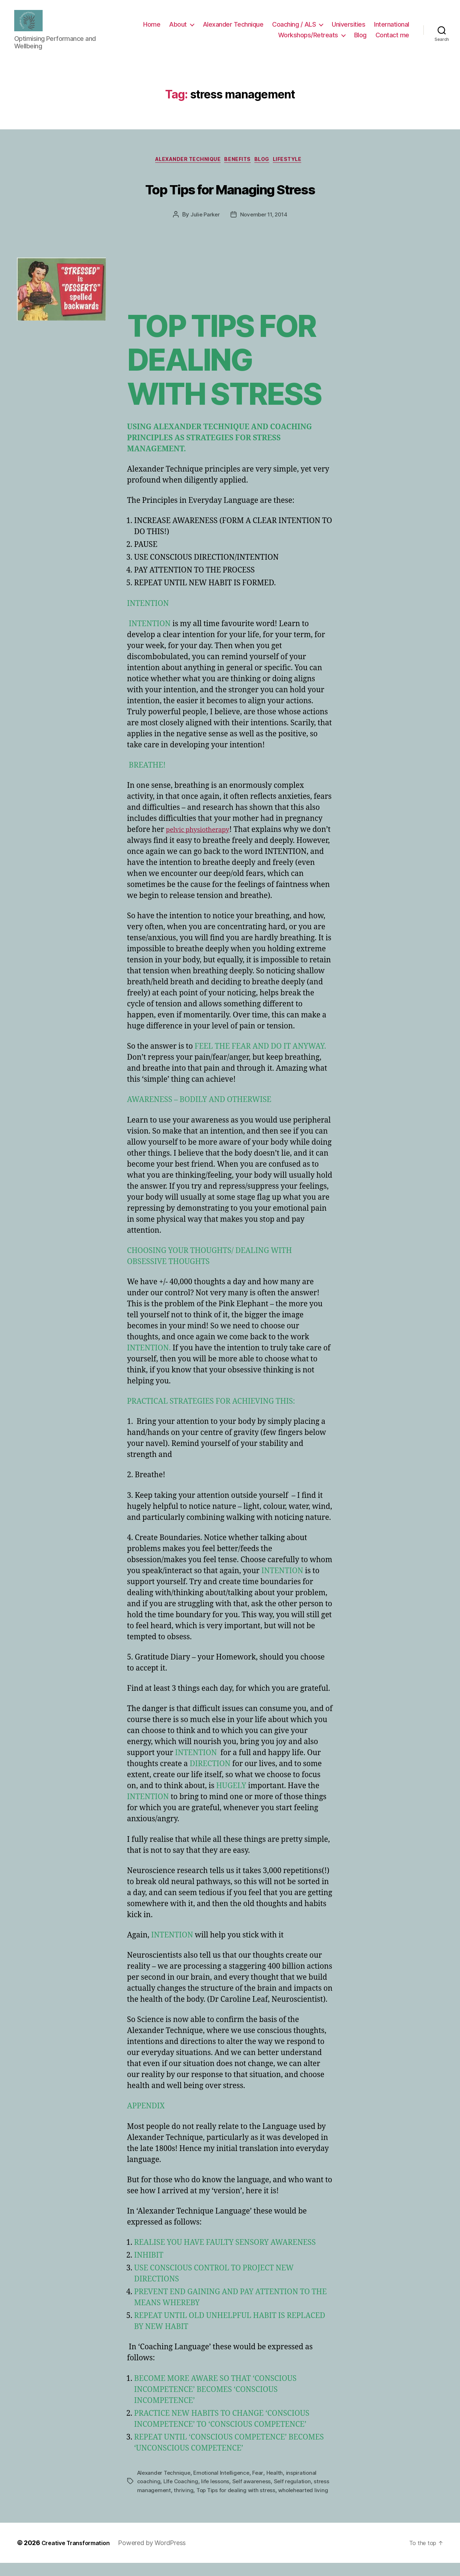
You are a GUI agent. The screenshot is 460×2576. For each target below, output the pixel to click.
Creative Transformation (80, 2556)
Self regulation (297, 2486)
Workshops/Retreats (308, 37)
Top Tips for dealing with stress (255, 2494)
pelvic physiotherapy (203, 835)
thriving (201, 2494)
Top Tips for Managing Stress (230, 191)
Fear (262, 2477)
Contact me (392, 37)
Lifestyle (297, 164)
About (178, 26)
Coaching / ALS (294, 26)
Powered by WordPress (160, 2556)
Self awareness (255, 2486)
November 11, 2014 (264, 219)
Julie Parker (203, 219)
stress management (163, 2494)
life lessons (217, 2486)
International (391, 26)
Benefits (238, 164)
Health (279, 2477)
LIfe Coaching (182, 2486)
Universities (348, 26)
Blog (360, 37)
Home (151, 26)
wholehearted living (163, 2503)
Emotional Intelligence (225, 2477)
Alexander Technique (233, 26)
